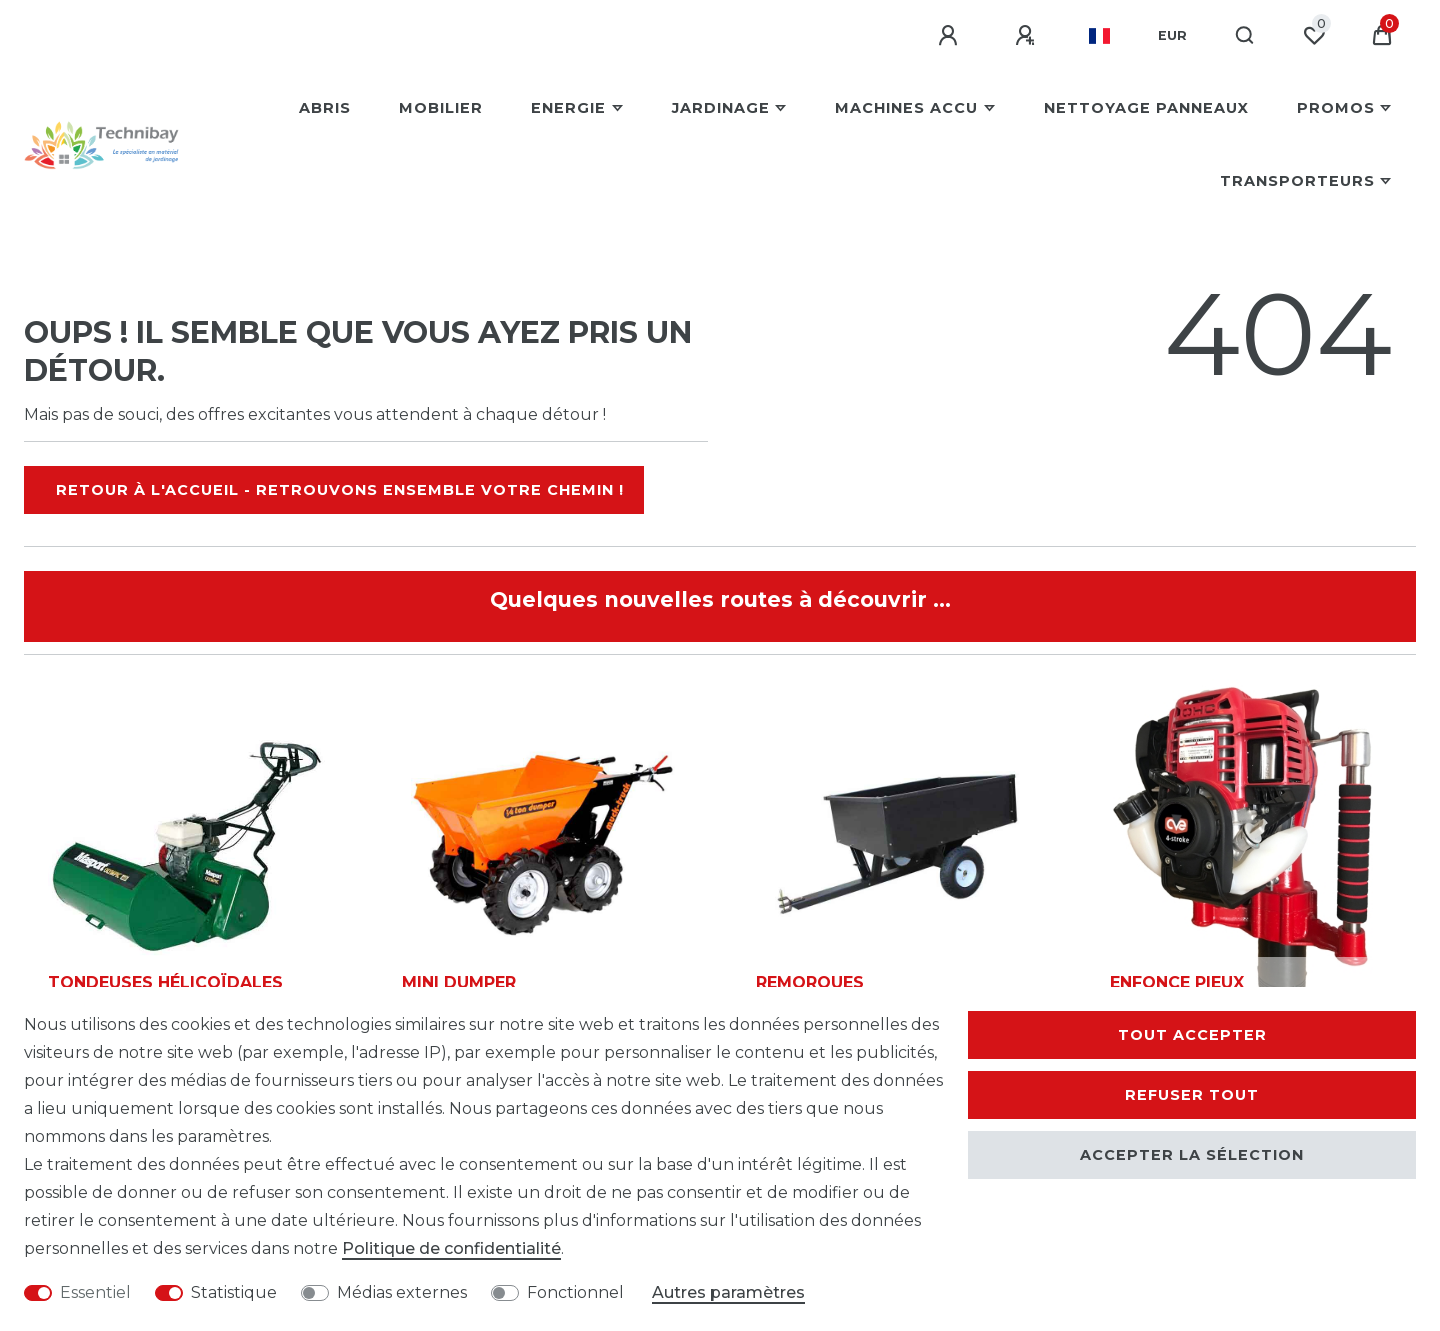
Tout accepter (1192, 1035)
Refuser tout (1192, 1095)
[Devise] (1172, 36)
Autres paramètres (728, 1292)
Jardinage (721, 108)
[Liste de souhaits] (1314, 36)
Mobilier (441, 108)
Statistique (234, 1292)
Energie (568, 108)
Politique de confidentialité (451, 1248)
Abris (325, 108)
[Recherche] (1245, 36)
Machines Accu (906, 108)
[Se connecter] (951, 36)
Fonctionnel (575, 1292)
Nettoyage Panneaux (1146, 108)
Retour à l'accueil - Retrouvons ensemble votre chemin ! (340, 490)
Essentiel (95, 1292)
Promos (1336, 108)
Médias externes (402, 1292)
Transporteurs (1297, 181)
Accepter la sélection (1192, 1155)
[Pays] (1099, 36)
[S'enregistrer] (1028, 36)
